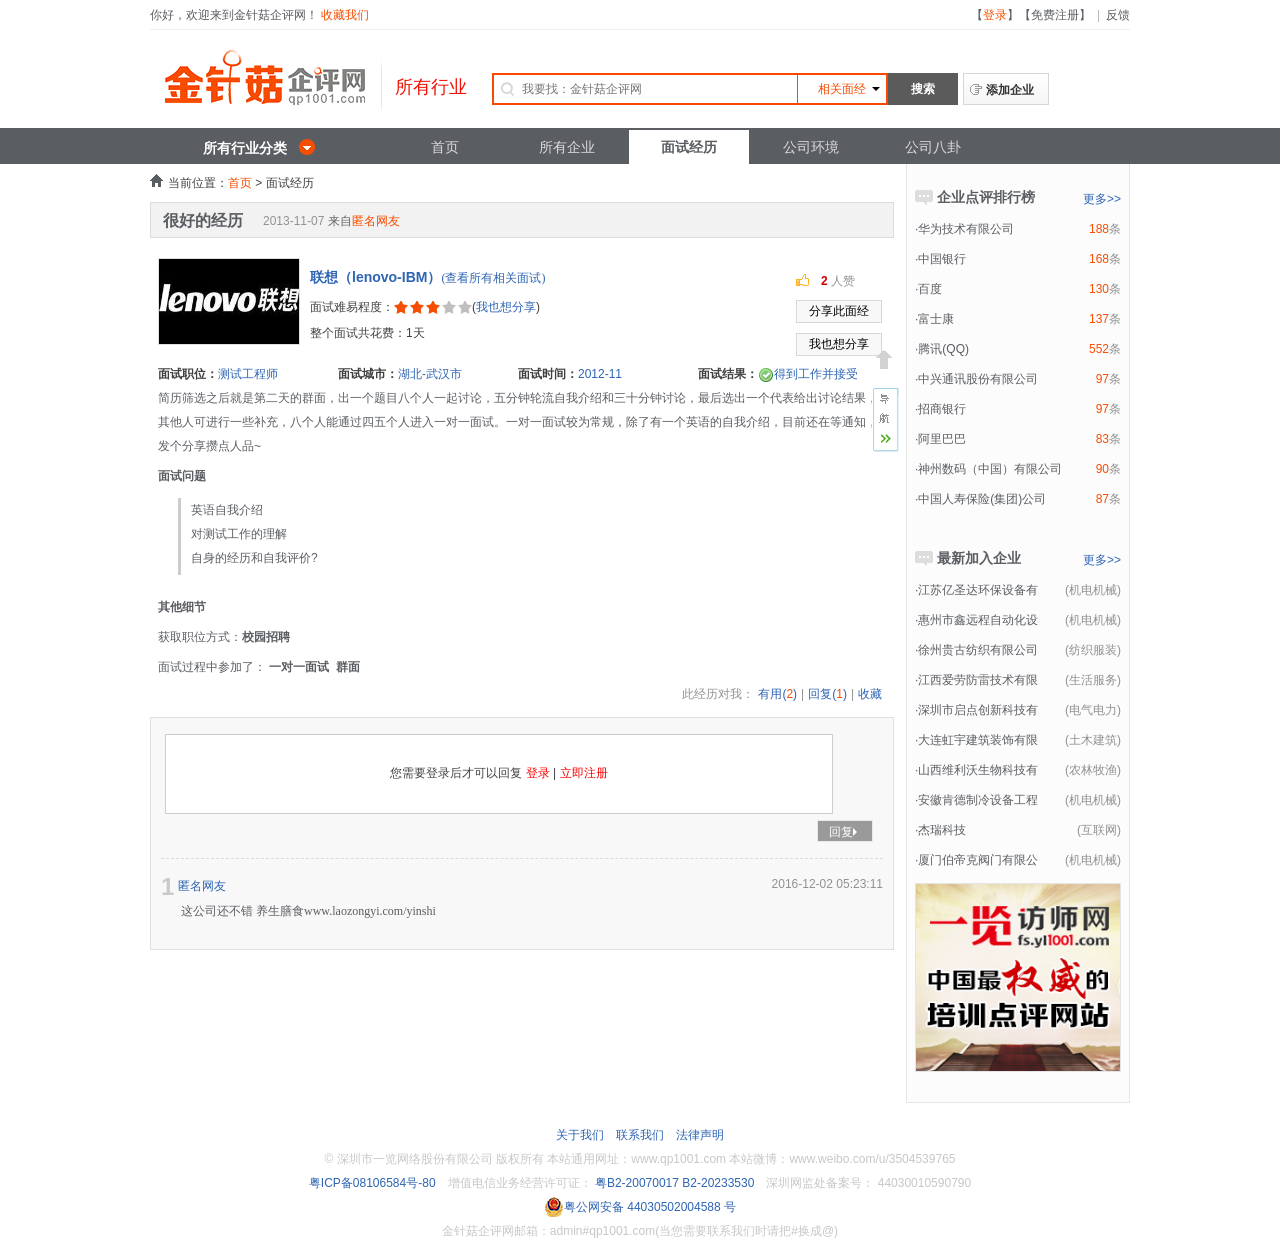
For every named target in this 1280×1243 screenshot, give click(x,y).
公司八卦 (933, 147)
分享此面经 (839, 311)
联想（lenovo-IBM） (375, 277)
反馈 (1118, 15)
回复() (827, 694)
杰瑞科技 (942, 830)
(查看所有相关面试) (493, 278)
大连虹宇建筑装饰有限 (978, 740)
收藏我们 (345, 15)
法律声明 (700, 1135)
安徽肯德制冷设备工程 (978, 800)
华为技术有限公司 (966, 229)
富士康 (936, 319)
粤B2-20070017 (635, 1183)
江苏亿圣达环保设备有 (978, 590)
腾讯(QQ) (943, 349)
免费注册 (1055, 15)
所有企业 (567, 147)
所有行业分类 (245, 148)
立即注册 (584, 773)
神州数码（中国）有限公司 (990, 469)
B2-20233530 (718, 1183)
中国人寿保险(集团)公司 (982, 499)
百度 (930, 289)
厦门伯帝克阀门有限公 (978, 860)
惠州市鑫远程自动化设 (978, 620)
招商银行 (942, 409)
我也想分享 (506, 307)
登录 (995, 15)
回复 (845, 832)
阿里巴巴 (942, 439)
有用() (777, 694)
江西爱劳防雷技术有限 (978, 680)
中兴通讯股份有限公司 (978, 379)
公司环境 (811, 147)
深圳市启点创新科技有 (978, 710)
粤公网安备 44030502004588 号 (640, 1207)
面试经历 (689, 147)
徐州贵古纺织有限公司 (978, 650)
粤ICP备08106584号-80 (372, 1183)
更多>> (1102, 199)
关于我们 (580, 1135)
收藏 (870, 694)
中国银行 (942, 259)
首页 (445, 147)
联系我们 (640, 1135)
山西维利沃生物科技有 (978, 770)
